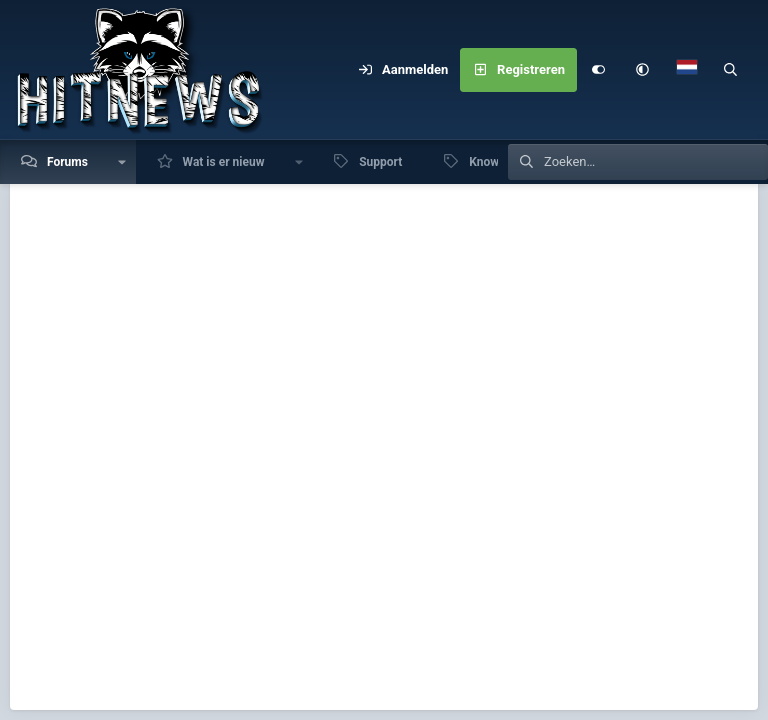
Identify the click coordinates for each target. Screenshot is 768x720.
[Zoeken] (731, 70)
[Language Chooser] (687, 70)
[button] (643, 70)
